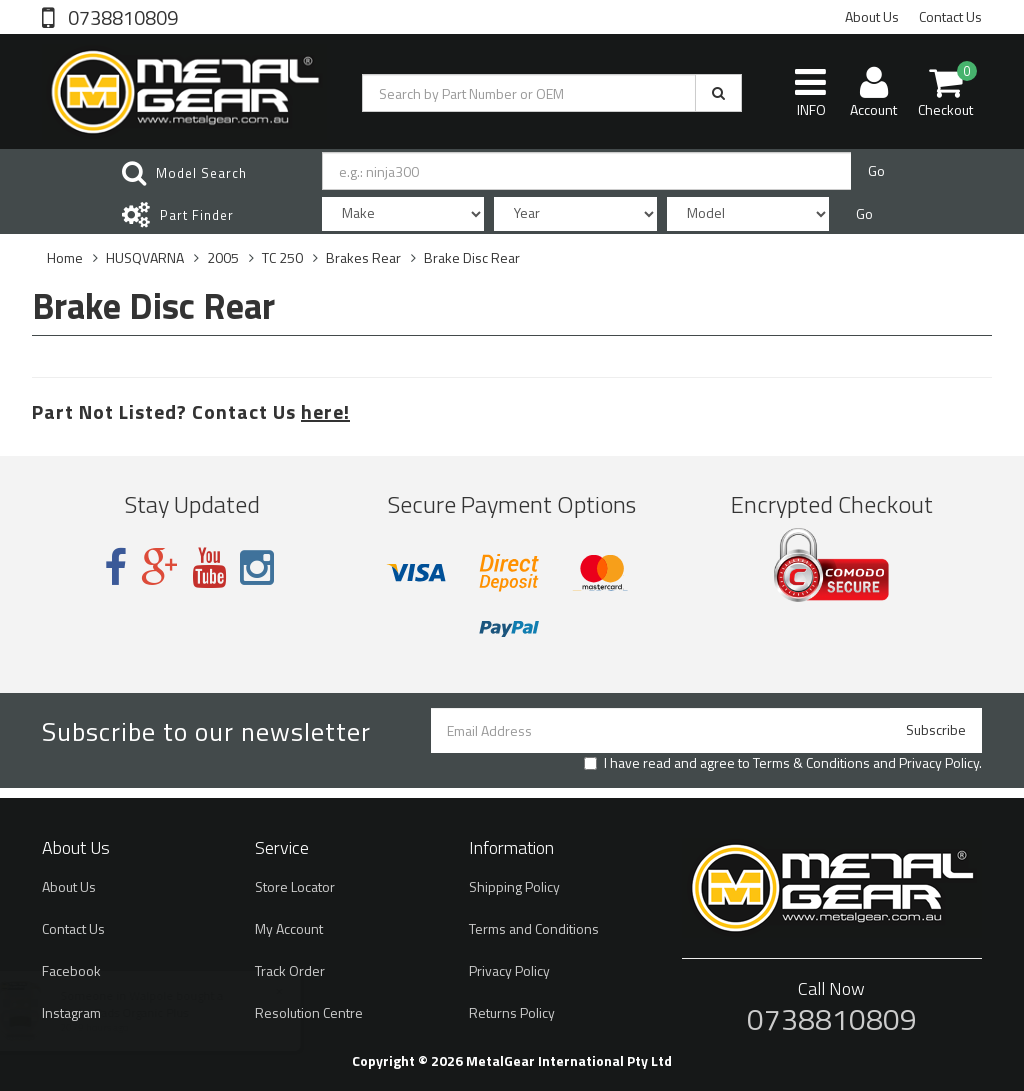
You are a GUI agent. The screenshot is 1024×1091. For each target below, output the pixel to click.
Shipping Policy (514, 886)
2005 (223, 257)
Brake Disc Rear (472, 257)
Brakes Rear (363, 257)
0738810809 (121, 16)
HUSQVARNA (145, 257)
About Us (872, 16)
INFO (810, 92)
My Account (289, 928)
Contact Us (950, 16)
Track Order (290, 970)
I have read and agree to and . (783, 763)
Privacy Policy (939, 762)
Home (65, 257)
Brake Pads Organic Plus (143, 1012)
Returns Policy (512, 1012)
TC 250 (282, 257)
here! (325, 411)
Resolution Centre (309, 1012)
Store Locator (295, 886)
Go (876, 170)
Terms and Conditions (534, 928)
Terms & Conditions (811, 762)
